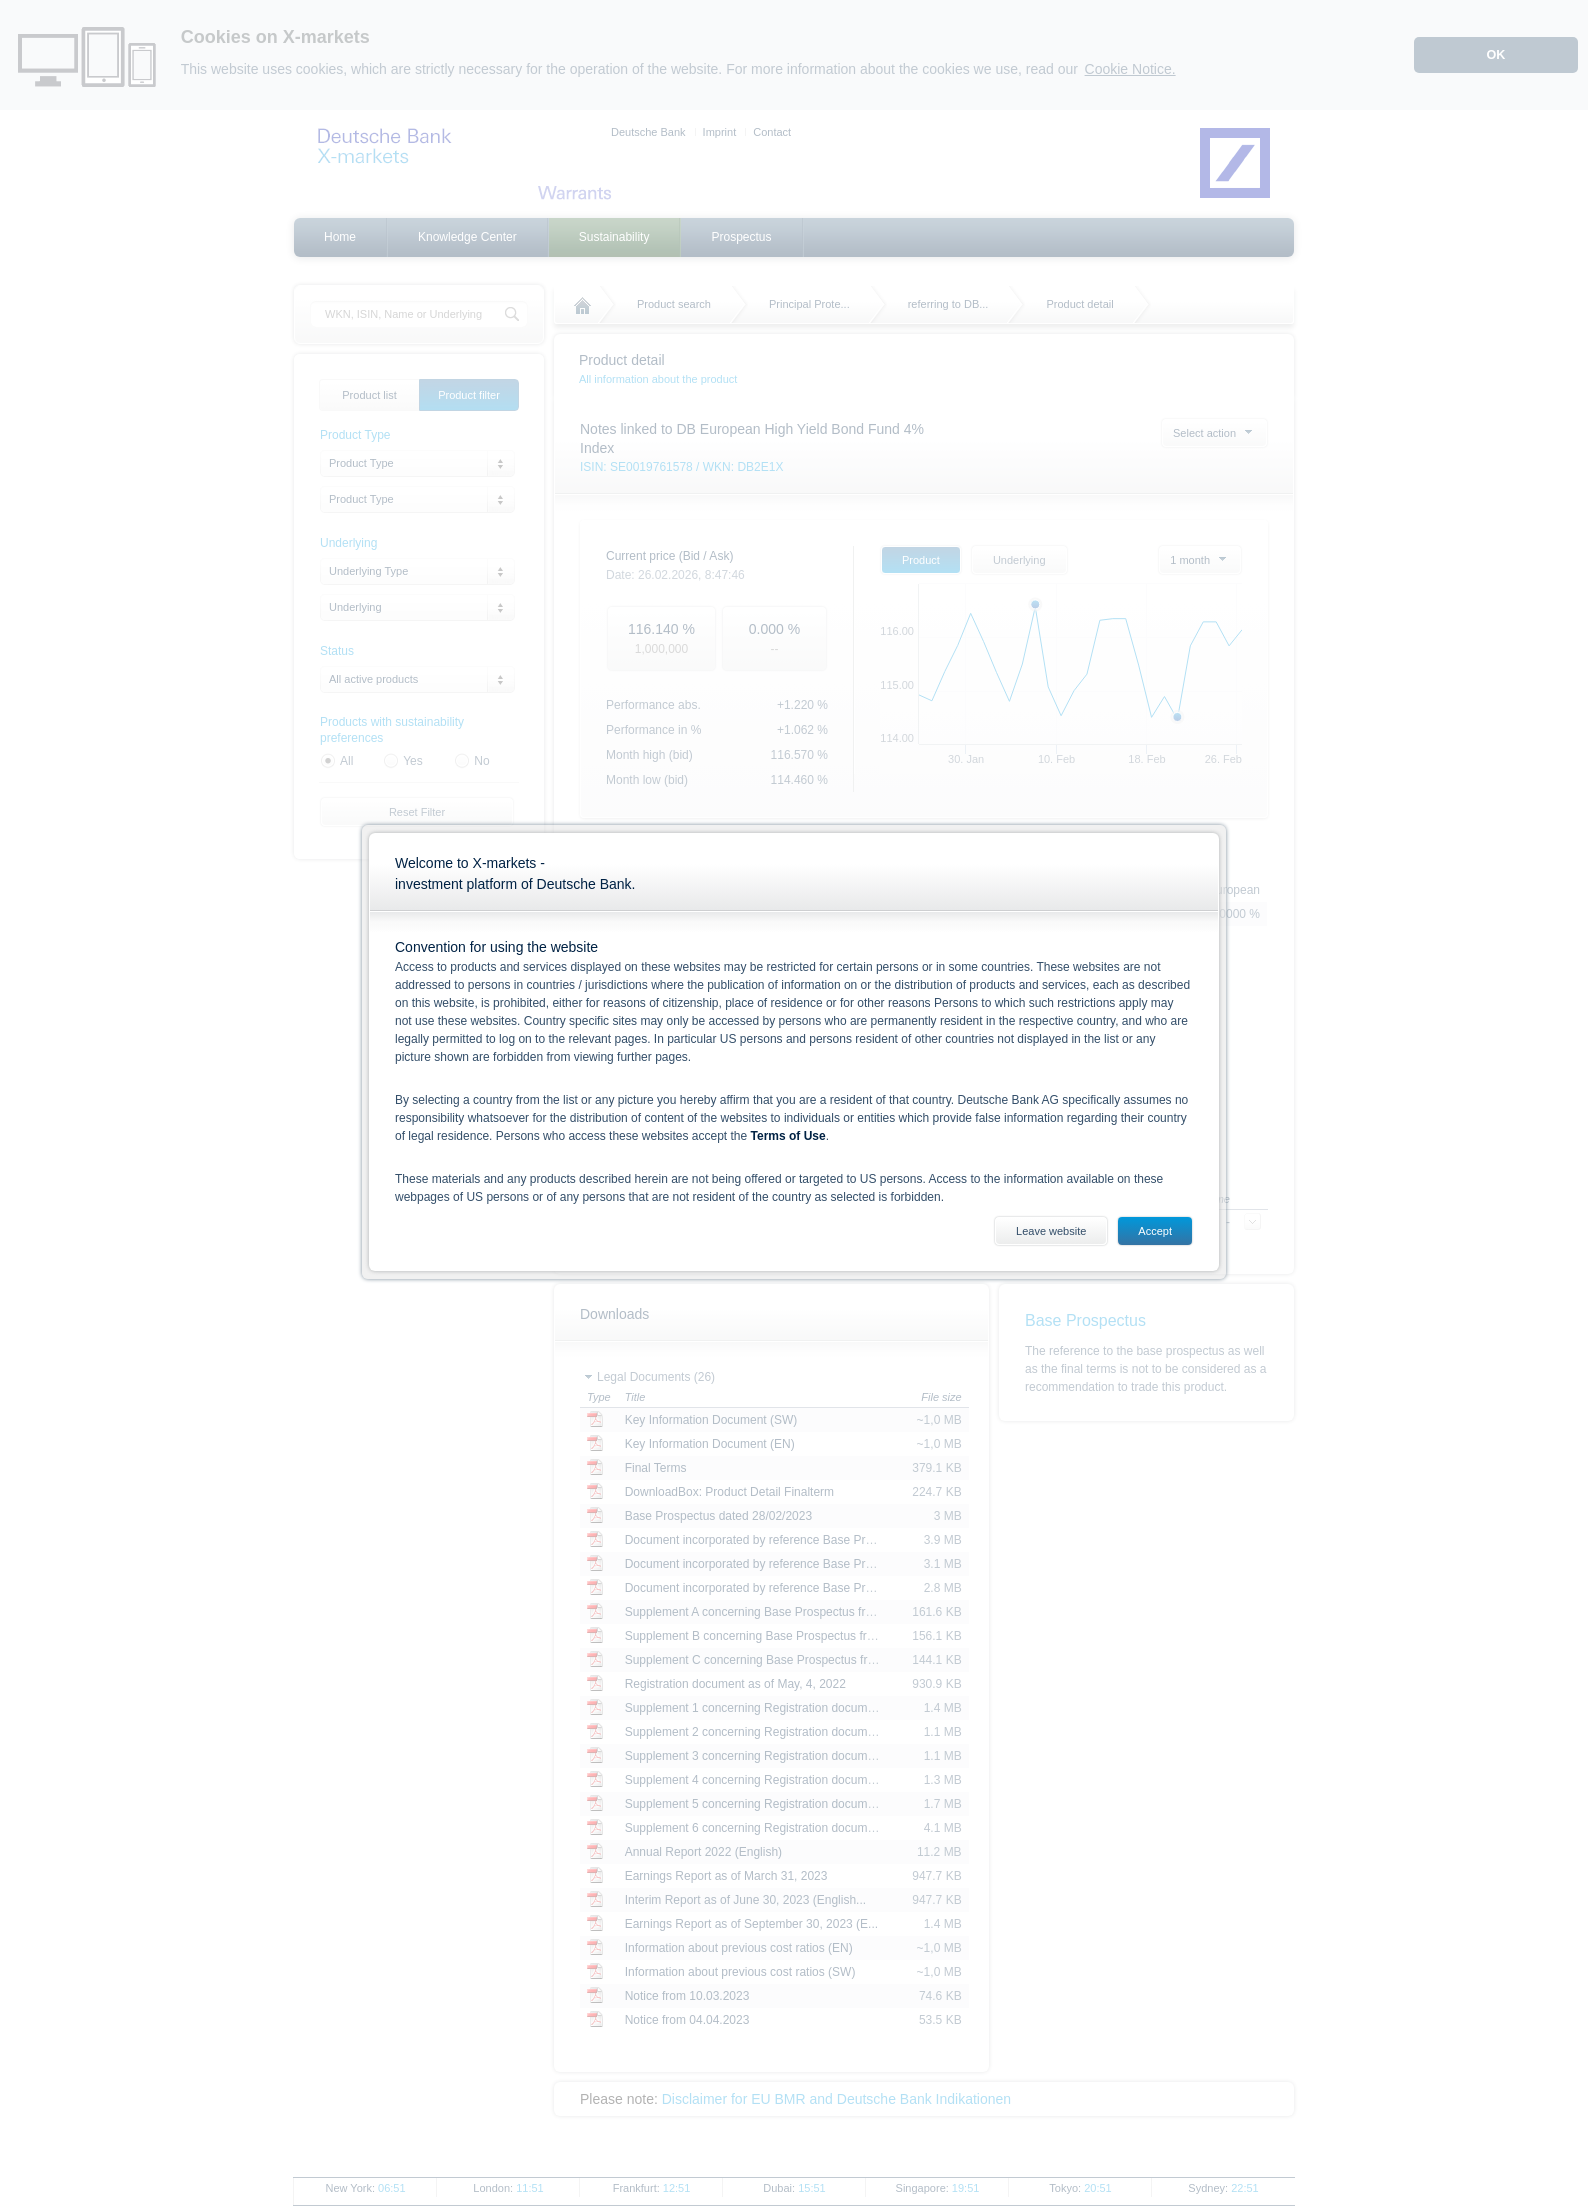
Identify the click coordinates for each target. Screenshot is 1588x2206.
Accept (1155, 1231)
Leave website (1051, 1231)
